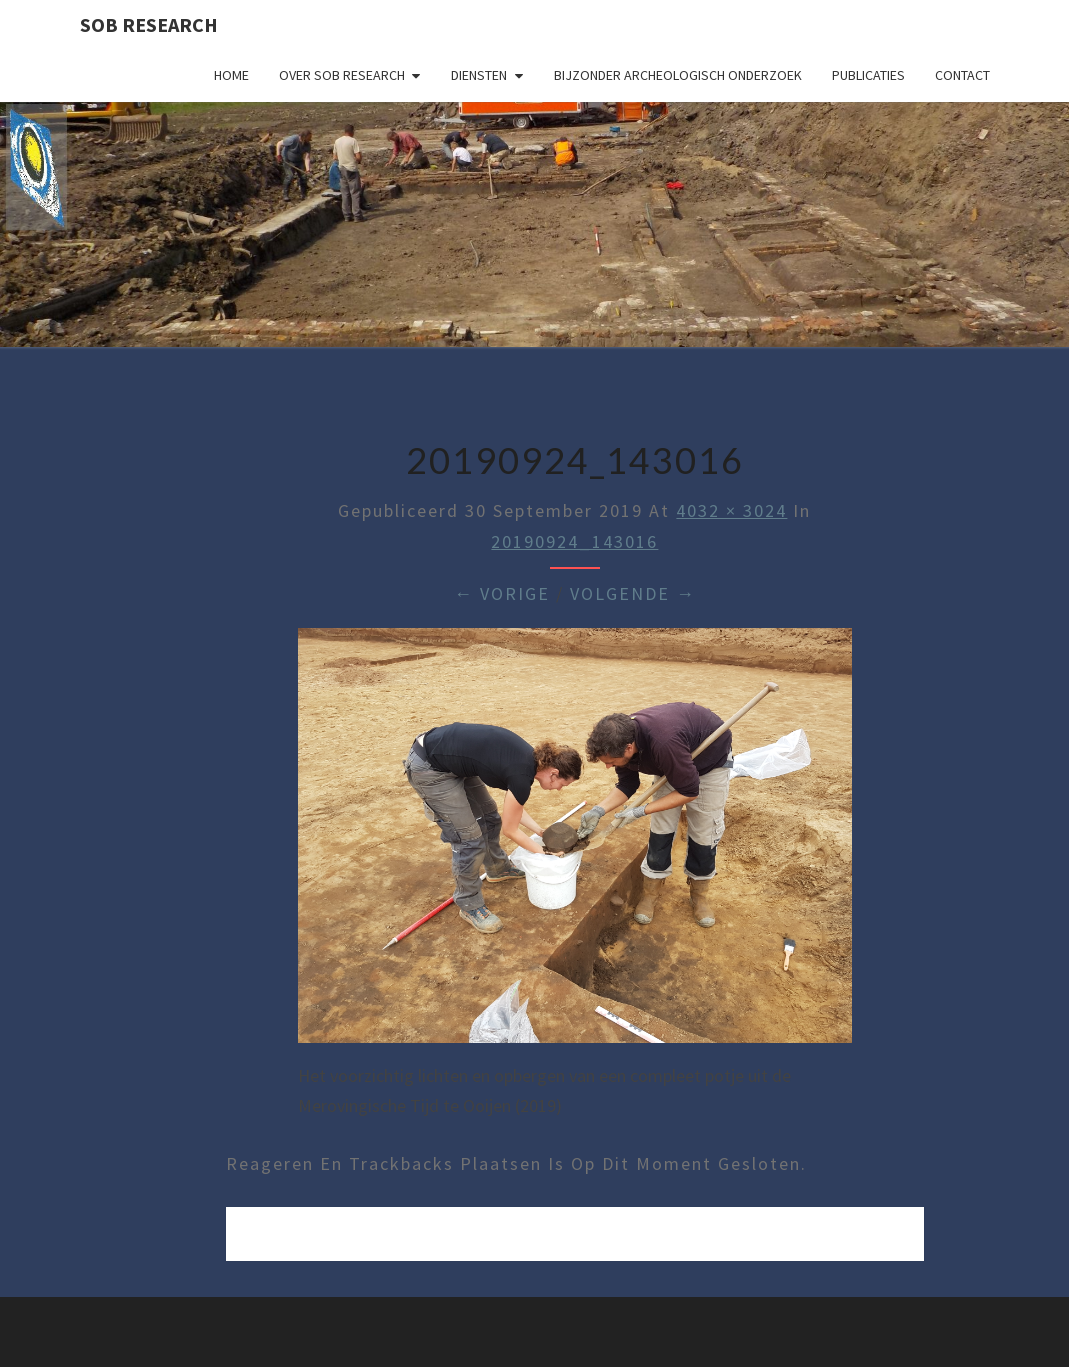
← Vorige (502, 593)
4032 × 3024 (731, 510)
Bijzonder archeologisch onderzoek (678, 75)
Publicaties (868, 75)
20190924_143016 (574, 541)
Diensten (479, 75)
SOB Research (149, 24)
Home (231, 75)
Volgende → (633, 593)
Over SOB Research (342, 75)
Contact (962, 75)
